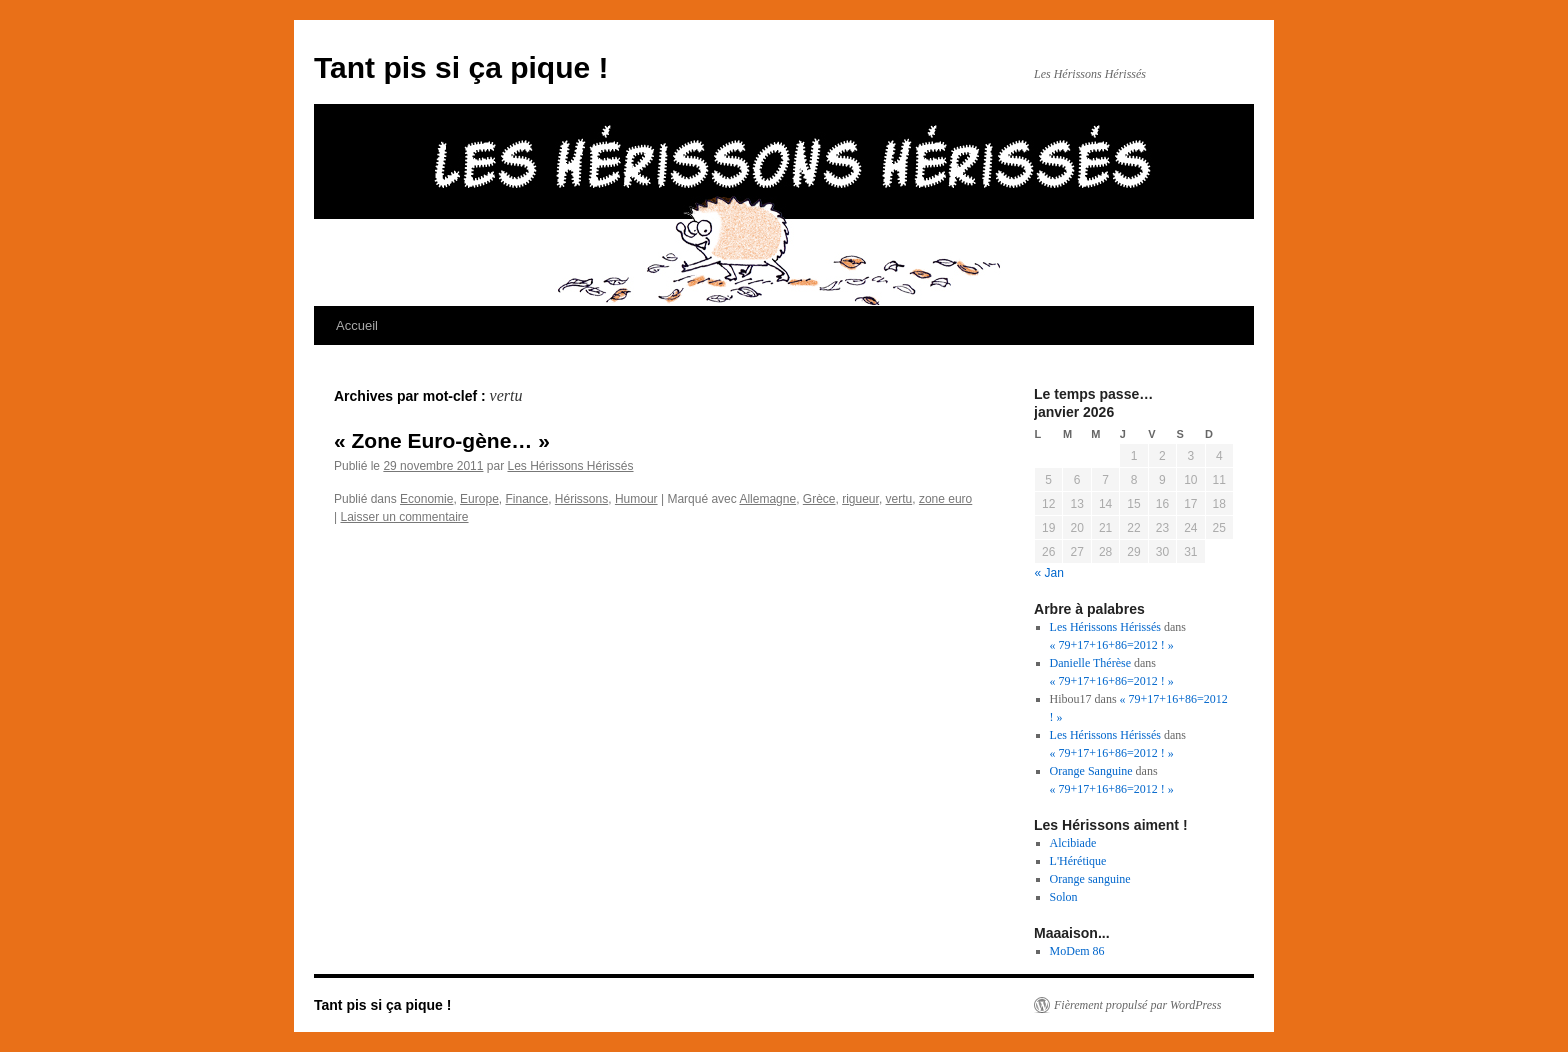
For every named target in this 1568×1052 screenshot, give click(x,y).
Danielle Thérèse (1090, 663)
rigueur (860, 499)
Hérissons (581, 499)
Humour (636, 499)
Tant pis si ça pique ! (461, 67)
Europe (479, 499)
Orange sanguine (1090, 879)
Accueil (357, 325)
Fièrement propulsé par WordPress (1137, 1005)
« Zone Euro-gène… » (442, 440)
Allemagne (767, 499)
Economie (426, 499)
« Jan (1049, 573)
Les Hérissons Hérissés (570, 466)
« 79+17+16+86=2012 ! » (1112, 645)
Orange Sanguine (1091, 771)
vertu (899, 499)
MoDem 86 (1077, 951)
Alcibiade (1073, 843)
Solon (1064, 897)
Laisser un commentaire (404, 517)
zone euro (945, 499)
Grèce (819, 499)
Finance (526, 499)
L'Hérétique (1078, 861)
